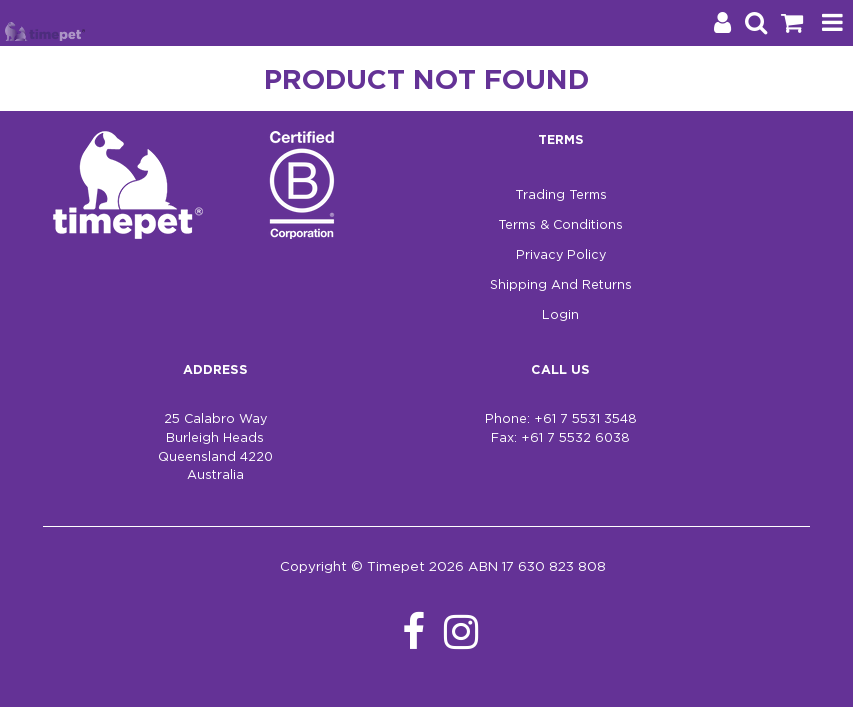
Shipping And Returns (561, 285)
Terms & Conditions (560, 225)
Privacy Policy (561, 255)
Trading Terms (561, 195)
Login (560, 315)
